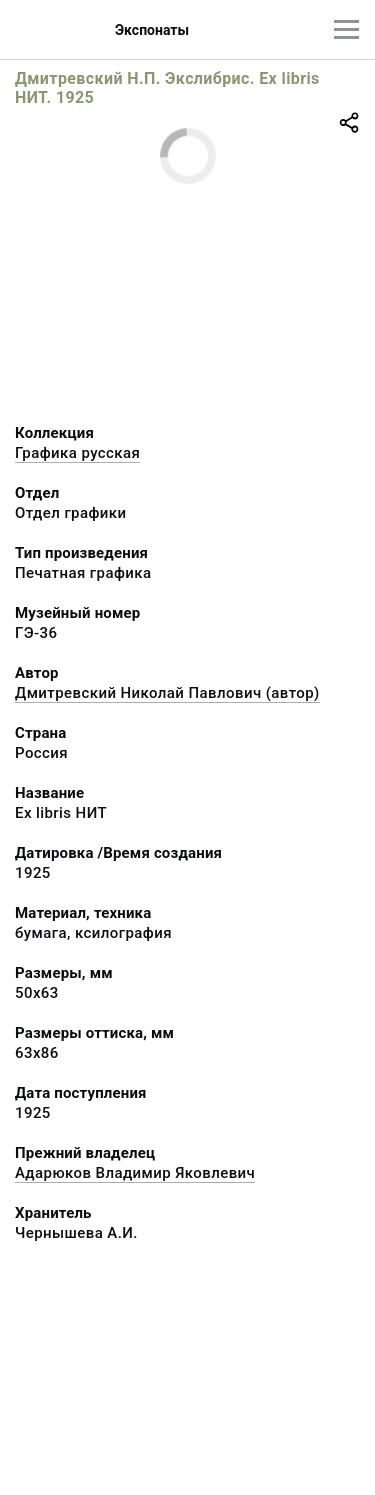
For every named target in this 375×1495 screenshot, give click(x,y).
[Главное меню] (346, 29)
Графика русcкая (77, 453)
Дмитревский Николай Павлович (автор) (167, 693)
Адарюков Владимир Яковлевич (135, 1173)
